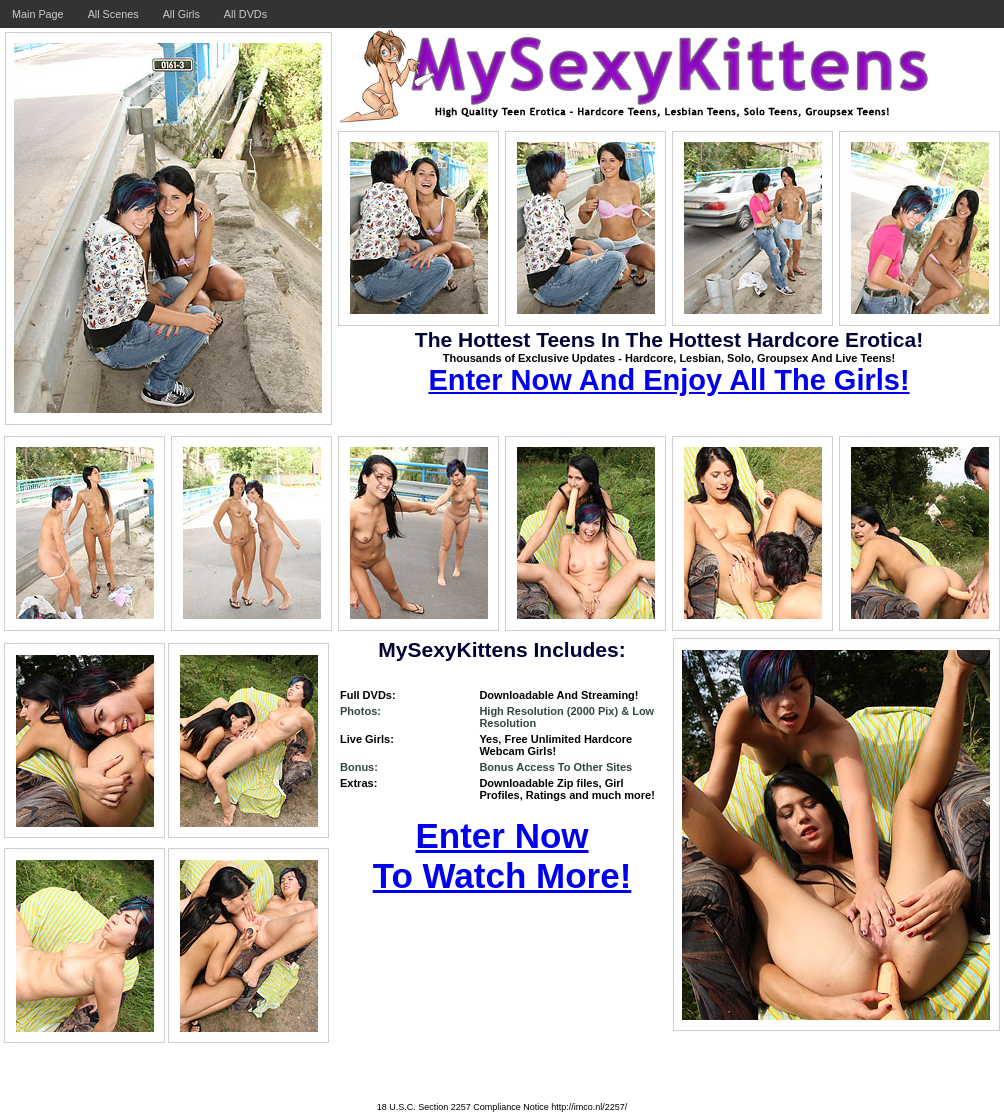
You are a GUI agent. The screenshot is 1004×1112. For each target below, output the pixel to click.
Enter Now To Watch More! (502, 855)
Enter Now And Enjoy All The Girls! (668, 380)
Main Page (38, 14)
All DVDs (245, 14)
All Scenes (113, 14)
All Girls (181, 14)
